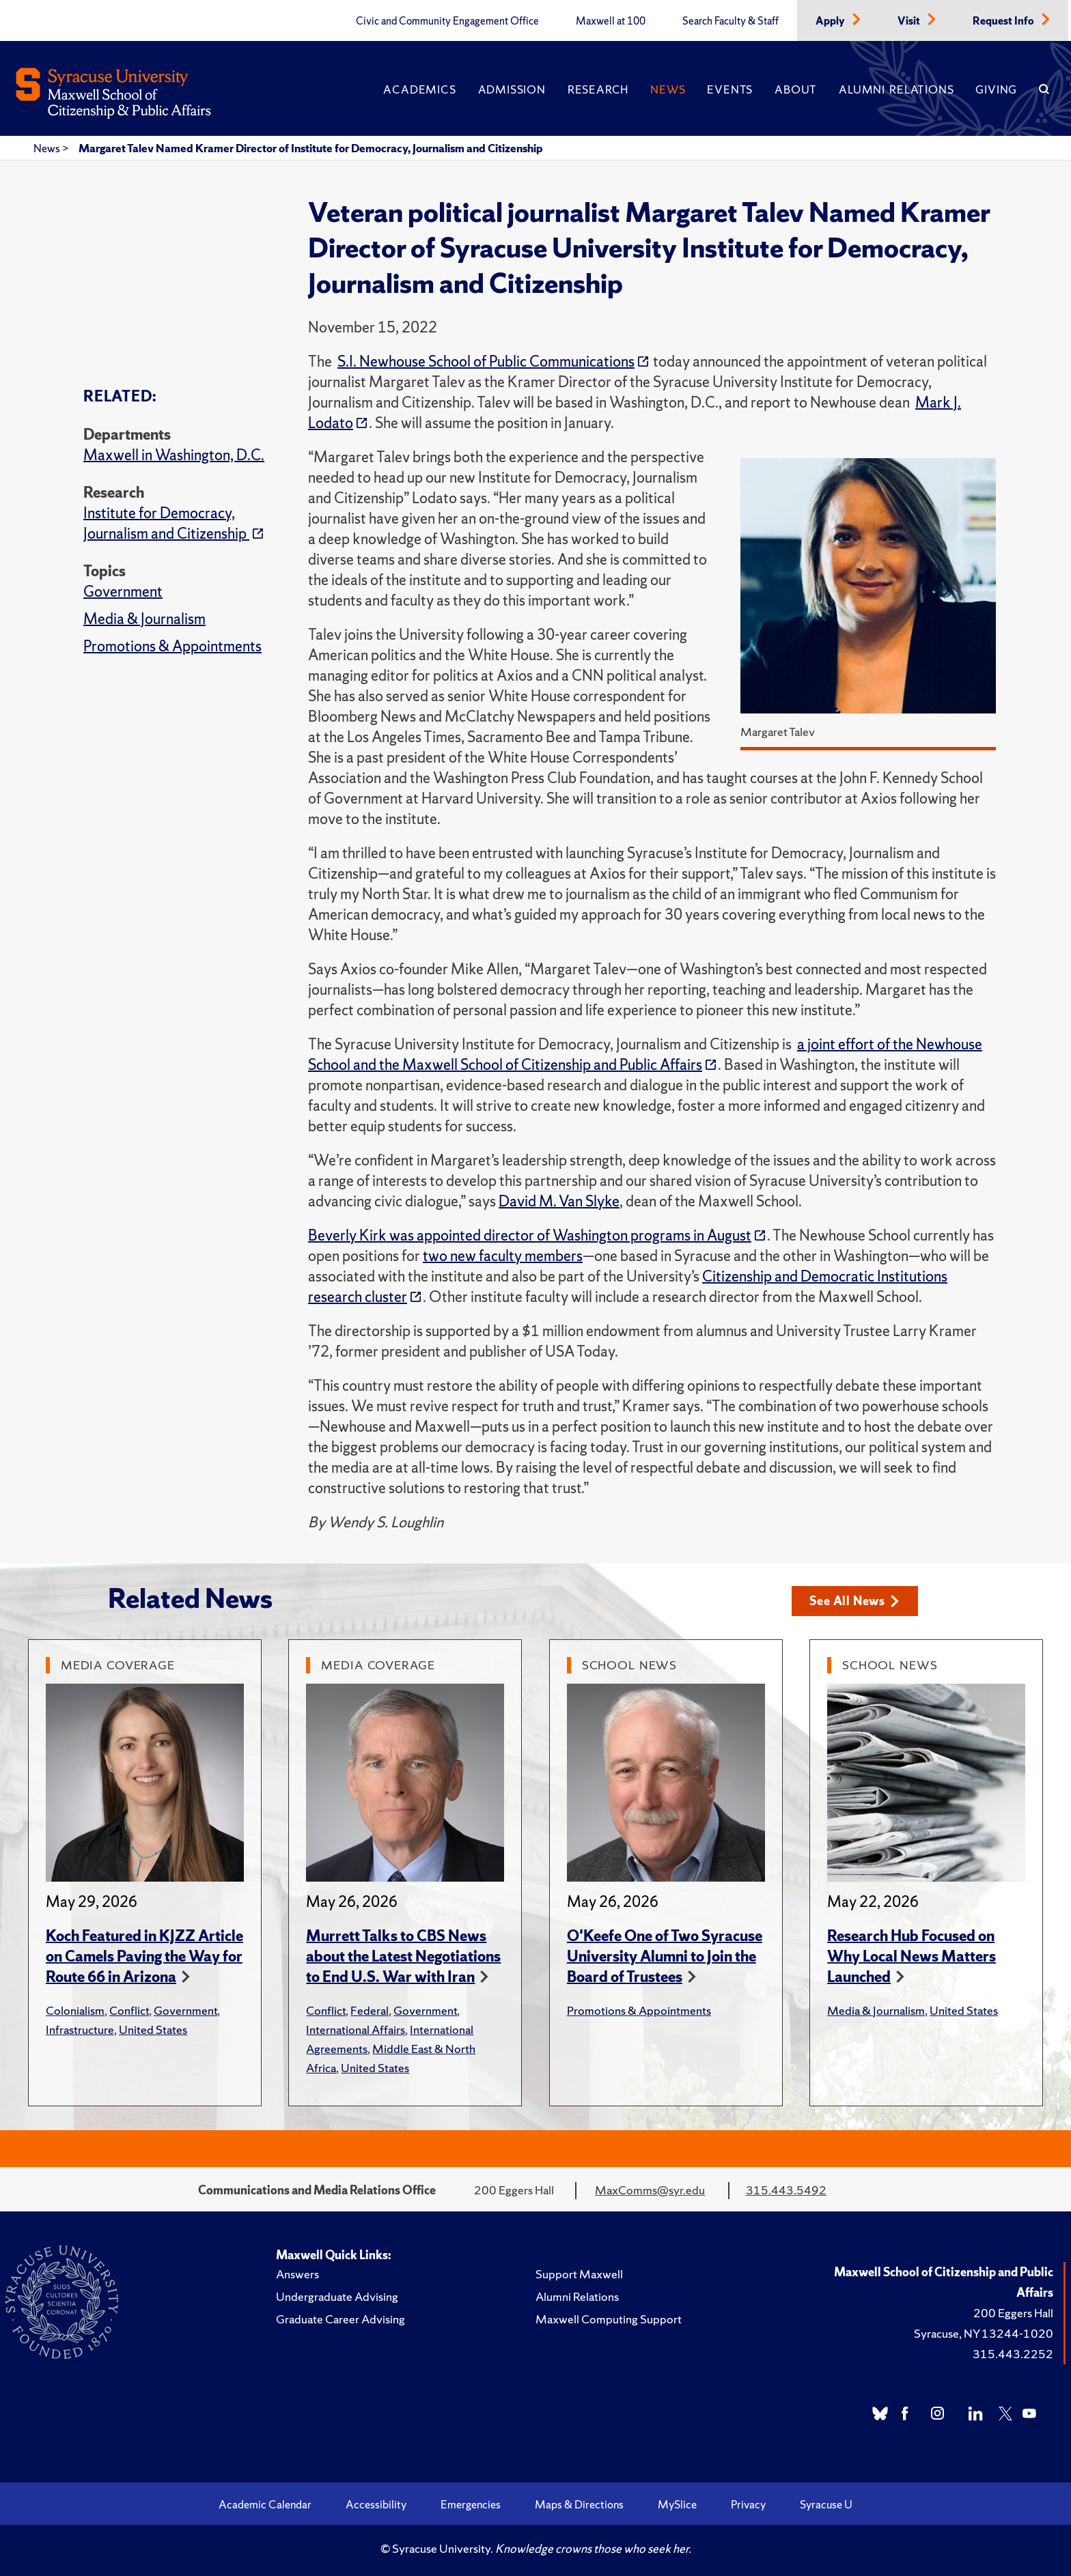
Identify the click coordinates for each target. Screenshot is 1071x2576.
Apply (831, 21)
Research (598, 89)
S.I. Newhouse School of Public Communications (486, 361)
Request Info (1004, 21)
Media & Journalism (144, 619)
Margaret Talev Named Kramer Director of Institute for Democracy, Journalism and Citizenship (311, 148)
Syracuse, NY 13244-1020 (983, 2333)
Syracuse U (826, 2504)
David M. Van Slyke (559, 1201)
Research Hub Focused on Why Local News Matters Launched (911, 1956)
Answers (297, 2274)
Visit (910, 21)
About (796, 89)
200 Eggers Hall (1013, 2313)
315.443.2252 (1013, 2354)
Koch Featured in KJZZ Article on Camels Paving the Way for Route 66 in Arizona (144, 1956)
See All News (854, 1601)
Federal (369, 2010)
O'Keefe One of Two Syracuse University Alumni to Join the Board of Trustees (664, 1956)
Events (730, 89)
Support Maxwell (579, 2274)
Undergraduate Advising (337, 2296)
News (667, 89)
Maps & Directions (579, 2504)
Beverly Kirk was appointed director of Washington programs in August (529, 1235)
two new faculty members (503, 1256)
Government (123, 591)
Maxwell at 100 (610, 21)
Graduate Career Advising (340, 2319)
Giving (996, 89)
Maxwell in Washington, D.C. (173, 455)
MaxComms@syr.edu (650, 2190)
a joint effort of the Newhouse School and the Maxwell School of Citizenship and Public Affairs (645, 1054)
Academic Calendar (265, 2504)
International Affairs (355, 2029)
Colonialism (75, 2010)
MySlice (677, 2504)
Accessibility (376, 2504)
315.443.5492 (786, 2190)
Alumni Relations (896, 89)
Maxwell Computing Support (609, 2319)
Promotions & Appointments (172, 646)
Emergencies (471, 2504)
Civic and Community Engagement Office (447, 21)
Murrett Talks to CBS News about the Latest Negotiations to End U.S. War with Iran (403, 1956)
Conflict (129, 2010)
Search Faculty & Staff (730, 21)
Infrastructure (80, 2029)
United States (153, 2029)
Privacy (748, 2504)
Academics (419, 89)
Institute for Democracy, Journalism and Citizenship (166, 523)
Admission (512, 89)
